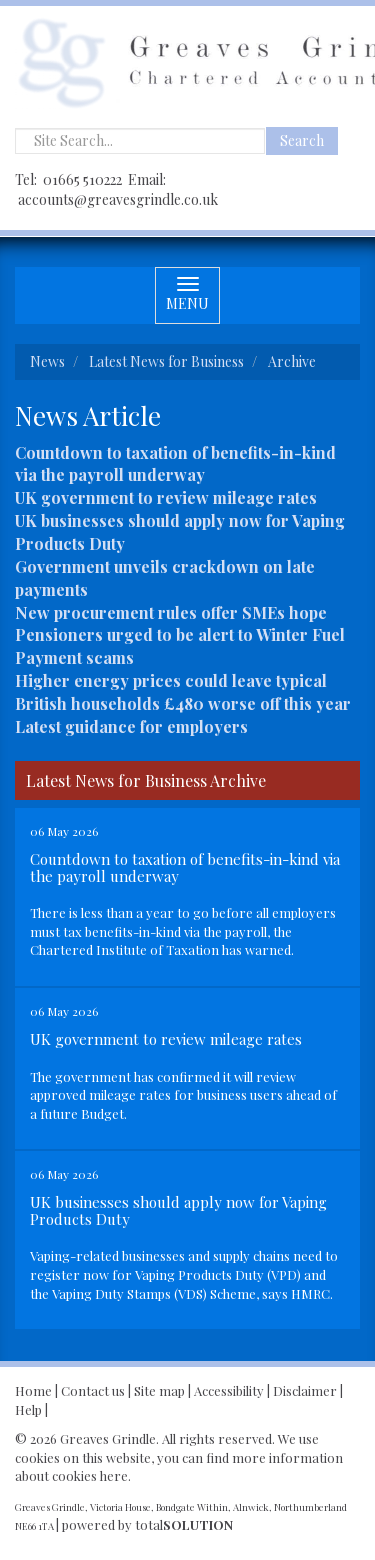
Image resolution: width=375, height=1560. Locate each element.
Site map (159, 1390)
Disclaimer (305, 1390)
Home (33, 1390)
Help (28, 1409)
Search (302, 140)
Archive (292, 361)
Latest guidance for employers (131, 726)
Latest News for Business (166, 361)
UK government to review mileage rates (166, 497)
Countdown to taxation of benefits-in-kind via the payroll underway (175, 464)
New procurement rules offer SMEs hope (171, 612)
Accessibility (229, 1390)
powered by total (147, 1524)
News (47, 361)
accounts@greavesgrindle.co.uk (118, 199)
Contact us (93, 1390)
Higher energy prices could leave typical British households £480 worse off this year (183, 692)
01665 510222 (82, 179)
